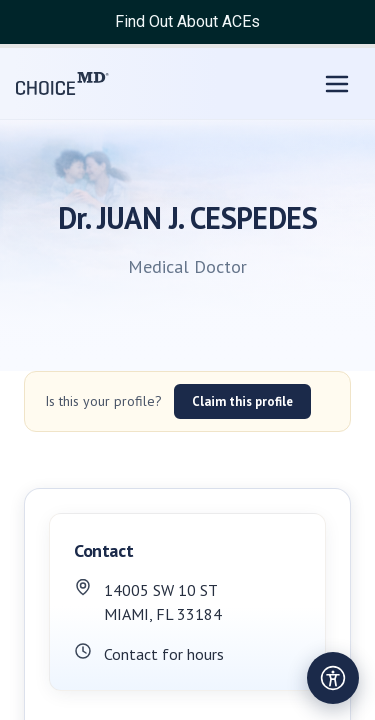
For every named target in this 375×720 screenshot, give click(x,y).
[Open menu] (337, 84)
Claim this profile (242, 401)
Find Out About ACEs (187, 21)
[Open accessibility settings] (333, 678)
